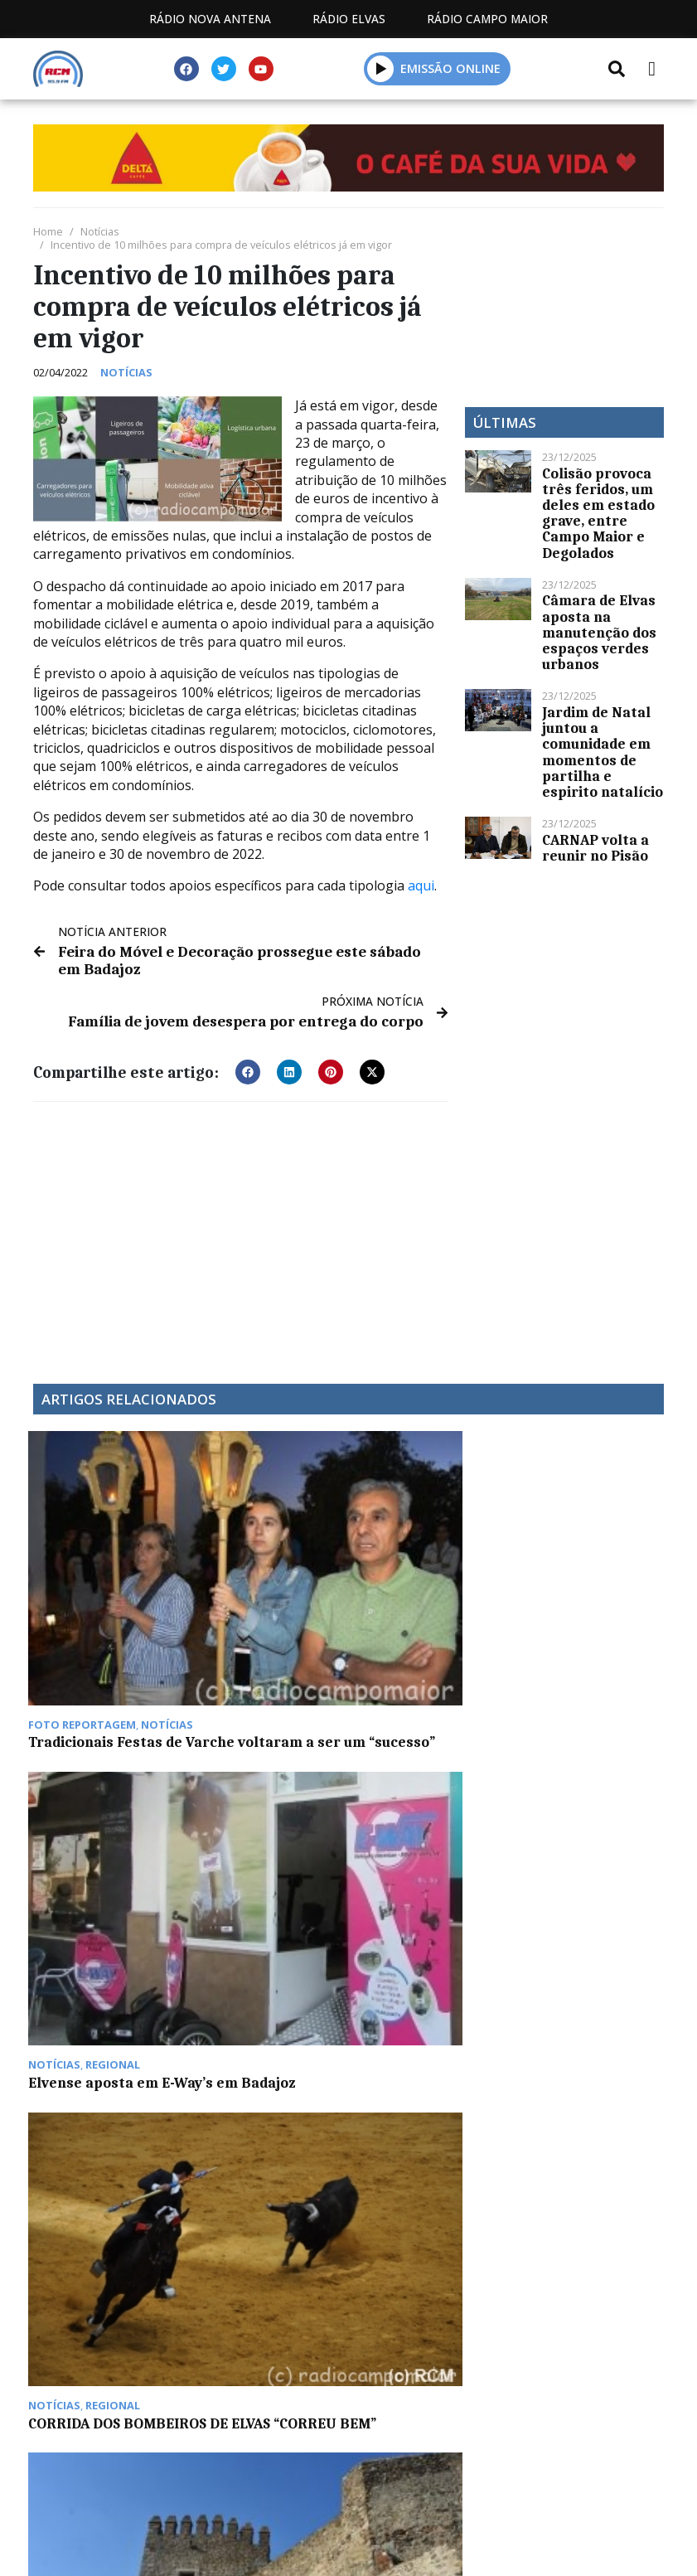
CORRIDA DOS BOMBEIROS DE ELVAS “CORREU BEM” (429, 1571)
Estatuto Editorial (218, 2316)
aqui (421, 885)
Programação (374, 2316)
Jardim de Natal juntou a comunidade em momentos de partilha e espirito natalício (602, 752)
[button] (247, 1067)
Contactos (504, 2316)
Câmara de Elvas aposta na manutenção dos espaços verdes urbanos (599, 632)
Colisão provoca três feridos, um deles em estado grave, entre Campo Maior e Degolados (598, 513)
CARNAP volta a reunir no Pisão (595, 848)
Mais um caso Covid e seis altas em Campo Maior (590, 1571)
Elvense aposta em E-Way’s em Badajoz (261, 1563)
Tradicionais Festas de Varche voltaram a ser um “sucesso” (101, 1585)
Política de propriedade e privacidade (349, 2335)
